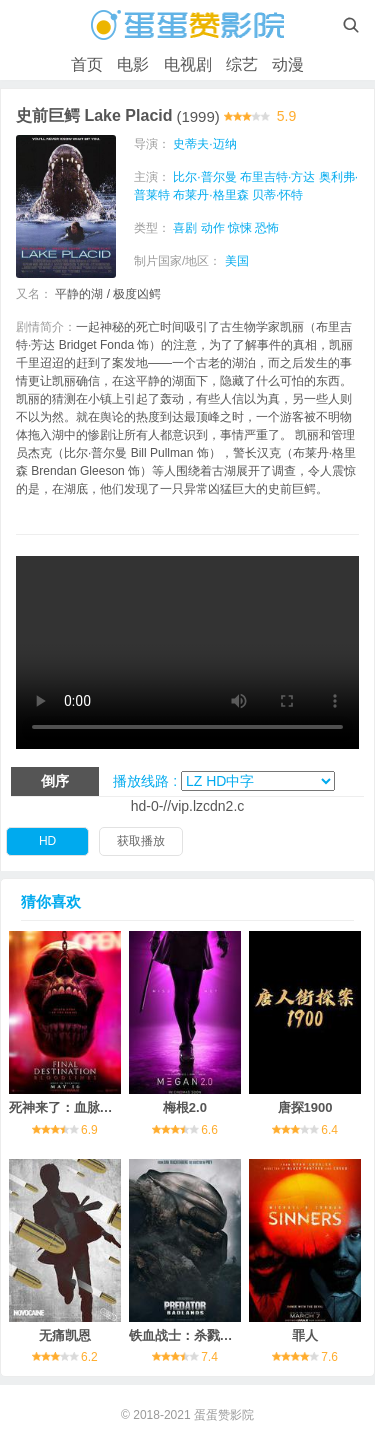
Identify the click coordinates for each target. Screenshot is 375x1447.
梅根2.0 (185, 1107)
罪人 (305, 1335)
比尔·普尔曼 (204, 177)
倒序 (55, 781)
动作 (213, 228)
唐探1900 (305, 1107)
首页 (87, 64)
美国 (237, 261)
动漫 (288, 64)
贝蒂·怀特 (277, 195)
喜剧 (185, 228)
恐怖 (267, 228)
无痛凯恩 (65, 1335)
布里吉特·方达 (277, 177)
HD (47, 841)
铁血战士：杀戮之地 (187, 1335)
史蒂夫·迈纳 (204, 144)
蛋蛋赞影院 (224, 1415)
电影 (133, 64)
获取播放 (141, 841)
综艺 (242, 64)
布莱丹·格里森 (210, 195)
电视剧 (188, 64)
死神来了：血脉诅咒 (67, 1107)
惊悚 (240, 228)
